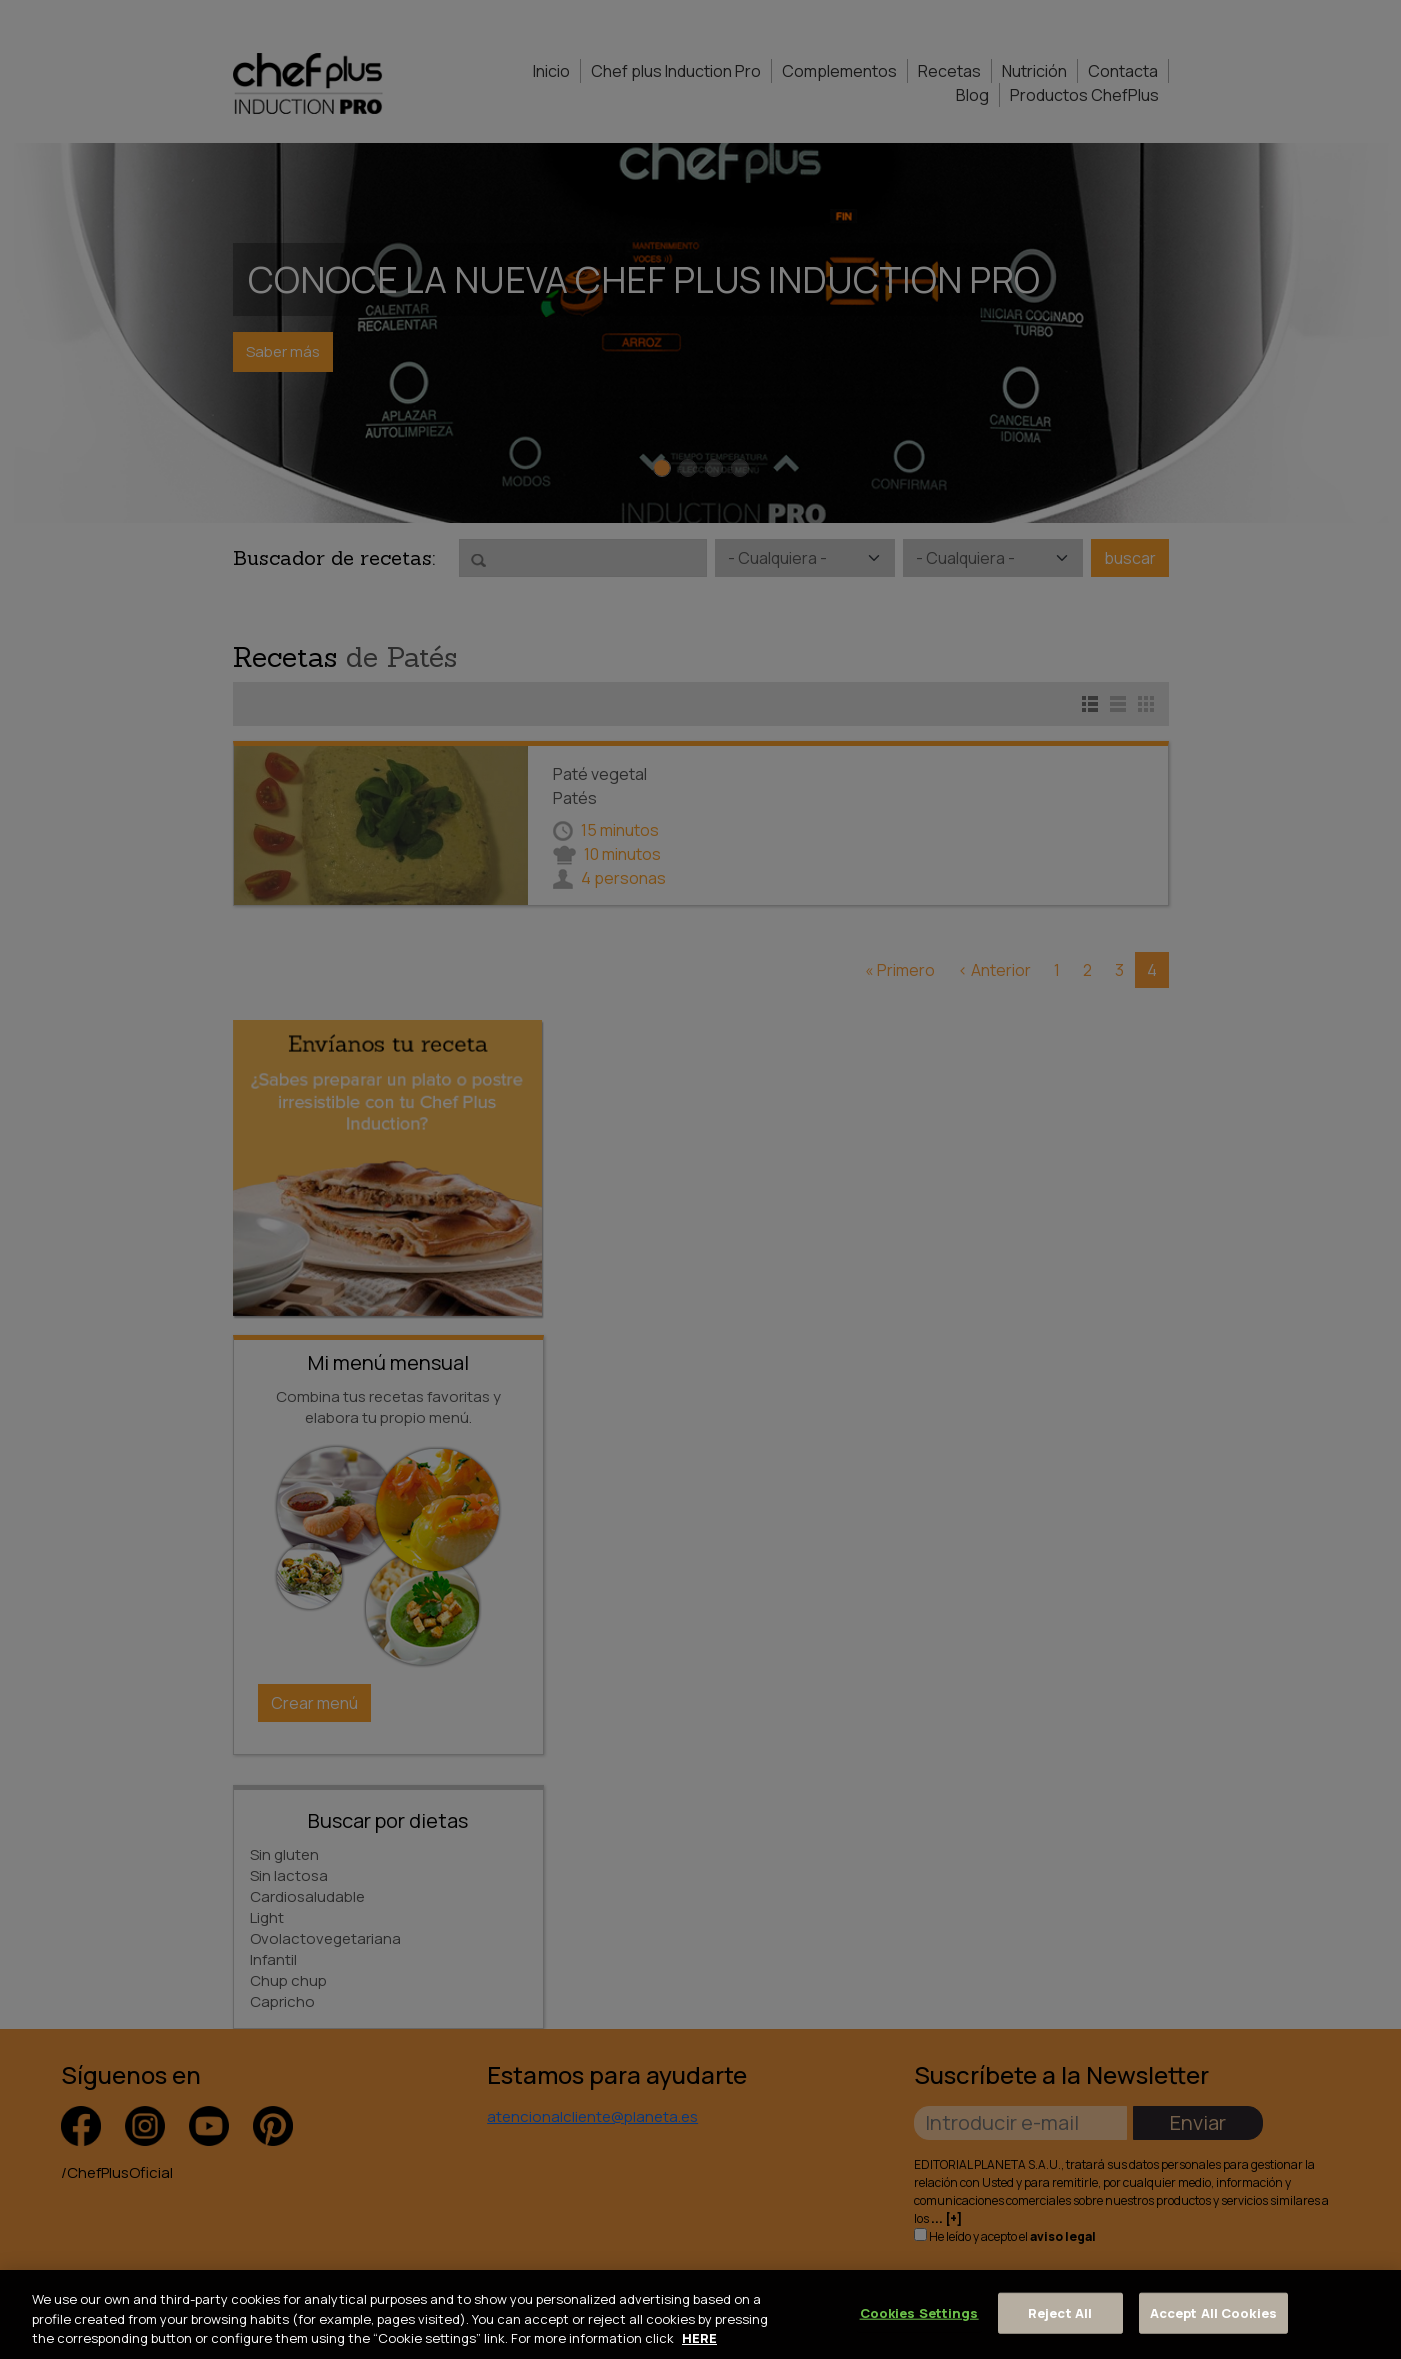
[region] (700, 2314)
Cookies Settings (919, 2312)
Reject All (1060, 2312)
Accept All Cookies (1213, 2312)
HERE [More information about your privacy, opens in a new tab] (699, 2338)
